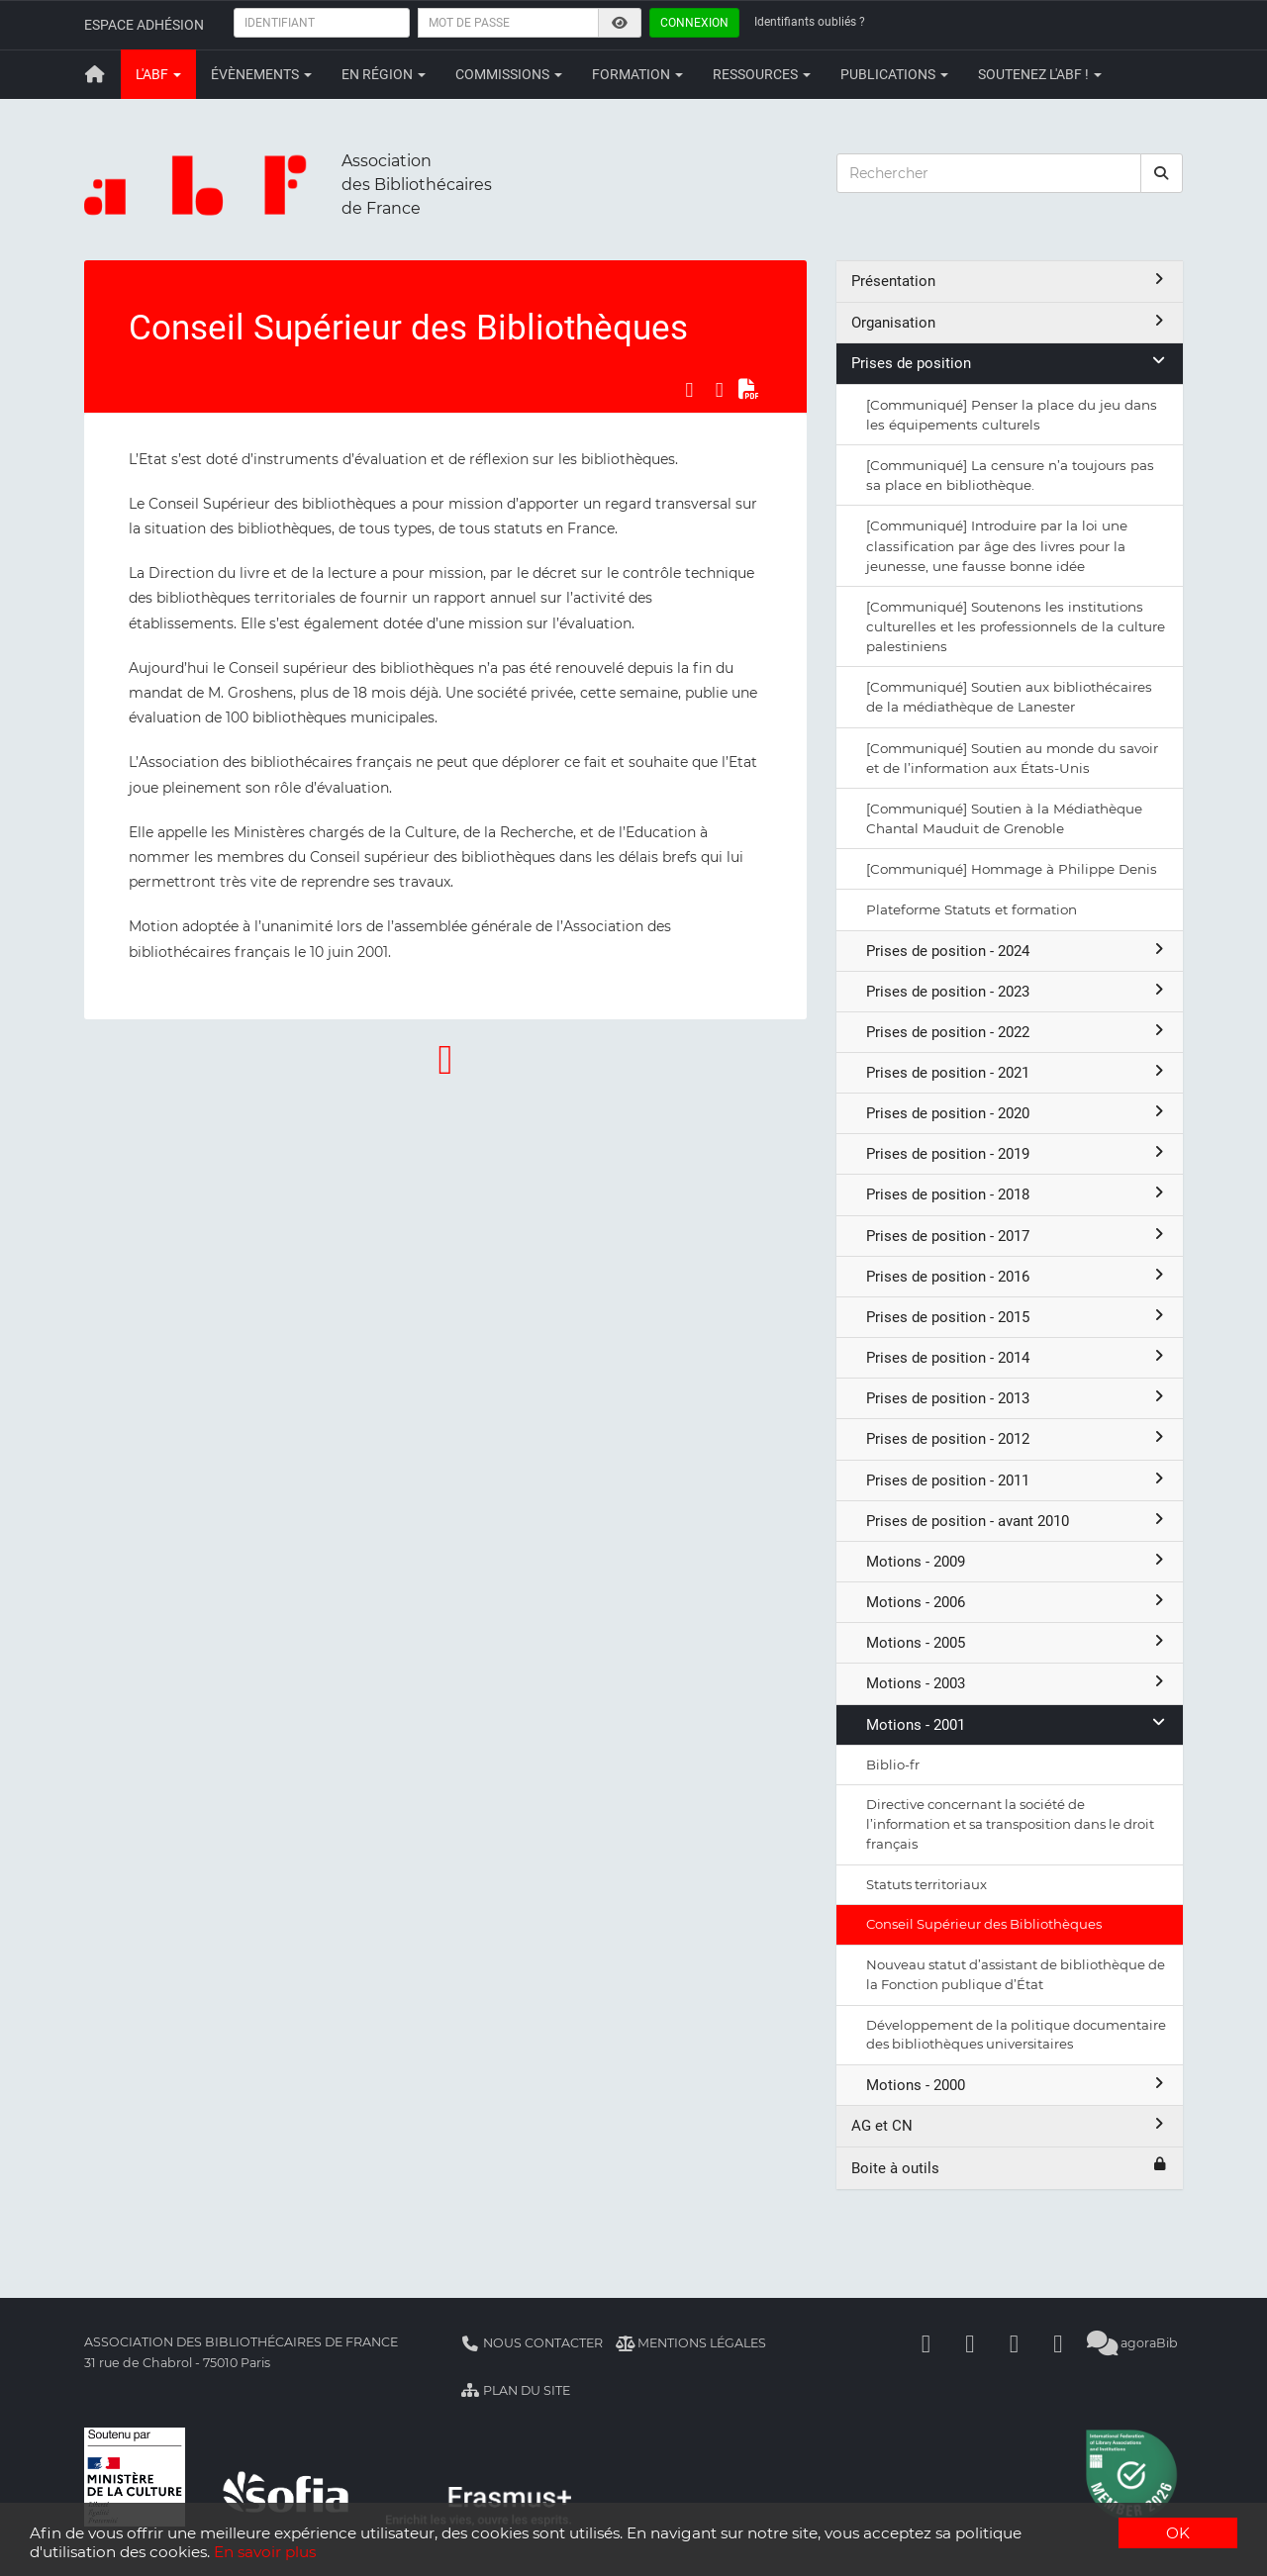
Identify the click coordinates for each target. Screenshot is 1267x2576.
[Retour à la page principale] (95, 74)
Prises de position (1009, 362)
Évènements (261, 74)
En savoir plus (265, 2551)
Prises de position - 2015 (1017, 1316)
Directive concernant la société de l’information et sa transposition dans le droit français (1010, 1824)
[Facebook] (926, 2343)
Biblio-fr (893, 1764)
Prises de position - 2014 (1017, 1357)
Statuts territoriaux (926, 1884)
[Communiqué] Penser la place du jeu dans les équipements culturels (1011, 414)
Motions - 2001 (1017, 1724)
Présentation (1009, 280)
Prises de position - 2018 (1017, 1194)
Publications (894, 74)
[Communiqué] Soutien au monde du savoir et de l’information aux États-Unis (1012, 758)
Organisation (1009, 322)
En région (383, 74)
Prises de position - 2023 (1017, 991)
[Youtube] (1014, 2343)
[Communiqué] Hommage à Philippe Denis (1011, 869)
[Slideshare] (1058, 2343)
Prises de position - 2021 (1017, 1072)
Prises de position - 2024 (1017, 950)
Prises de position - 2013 (1017, 1397)
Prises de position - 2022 (1017, 1031)
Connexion (694, 23)
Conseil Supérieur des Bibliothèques (984, 1924)
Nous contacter (531, 2343)
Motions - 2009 (1017, 1561)
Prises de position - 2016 (1017, 1276)
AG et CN (1009, 2125)
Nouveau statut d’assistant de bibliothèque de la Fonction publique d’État (1015, 1974)
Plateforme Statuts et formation (971, 909)
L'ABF (158, 74)
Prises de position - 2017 (1017, 1235)
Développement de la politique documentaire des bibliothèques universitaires (1016, 2034)
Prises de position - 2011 (1017, 1480)
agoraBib (1133, 2343)
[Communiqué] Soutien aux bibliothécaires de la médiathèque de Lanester (1009, 697)
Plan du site (515, 2390)
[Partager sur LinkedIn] (719, 390)
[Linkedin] (970, 2343)
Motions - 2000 (1017, 2084)
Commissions (508, 74)
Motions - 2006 (1017, 1601)
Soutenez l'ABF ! (1040, 74)
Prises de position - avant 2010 (1017, 1520)
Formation (637, 74)
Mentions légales (691, 2343)
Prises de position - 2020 (1017, 1112)
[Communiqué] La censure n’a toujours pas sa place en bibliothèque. (1010, 475)
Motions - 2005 (1017, 1642)
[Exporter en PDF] (749, 390)
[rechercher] (1162, 173)
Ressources (762, 74)
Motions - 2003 (1017, 1682)
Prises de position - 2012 (1017, 1438)
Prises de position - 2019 (1017, 1153)
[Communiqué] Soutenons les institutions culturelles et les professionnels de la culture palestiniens (1015, 626)
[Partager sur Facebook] (689, 390)
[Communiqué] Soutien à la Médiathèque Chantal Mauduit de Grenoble (1004, 818)
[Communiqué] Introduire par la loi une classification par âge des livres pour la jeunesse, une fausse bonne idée (996, 545)
